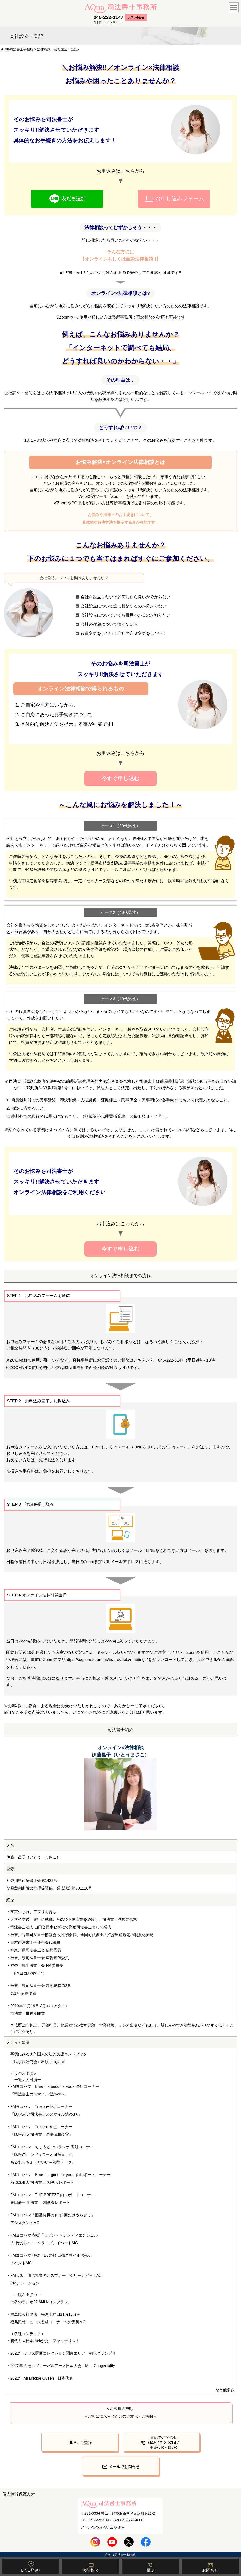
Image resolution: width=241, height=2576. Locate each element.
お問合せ (210, 2570)
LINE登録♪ (30, 2567)
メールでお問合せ (124, 2467)
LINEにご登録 (80, 2443)
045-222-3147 (109, 17)
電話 (150, 2570)
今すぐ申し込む (120, 778)
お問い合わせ (136, 17)
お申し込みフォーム (179, 199)
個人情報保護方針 (18, 2494)
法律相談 (90, 2570)
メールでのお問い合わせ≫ (102, 2527)
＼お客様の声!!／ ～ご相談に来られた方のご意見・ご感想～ (120, 2412)
